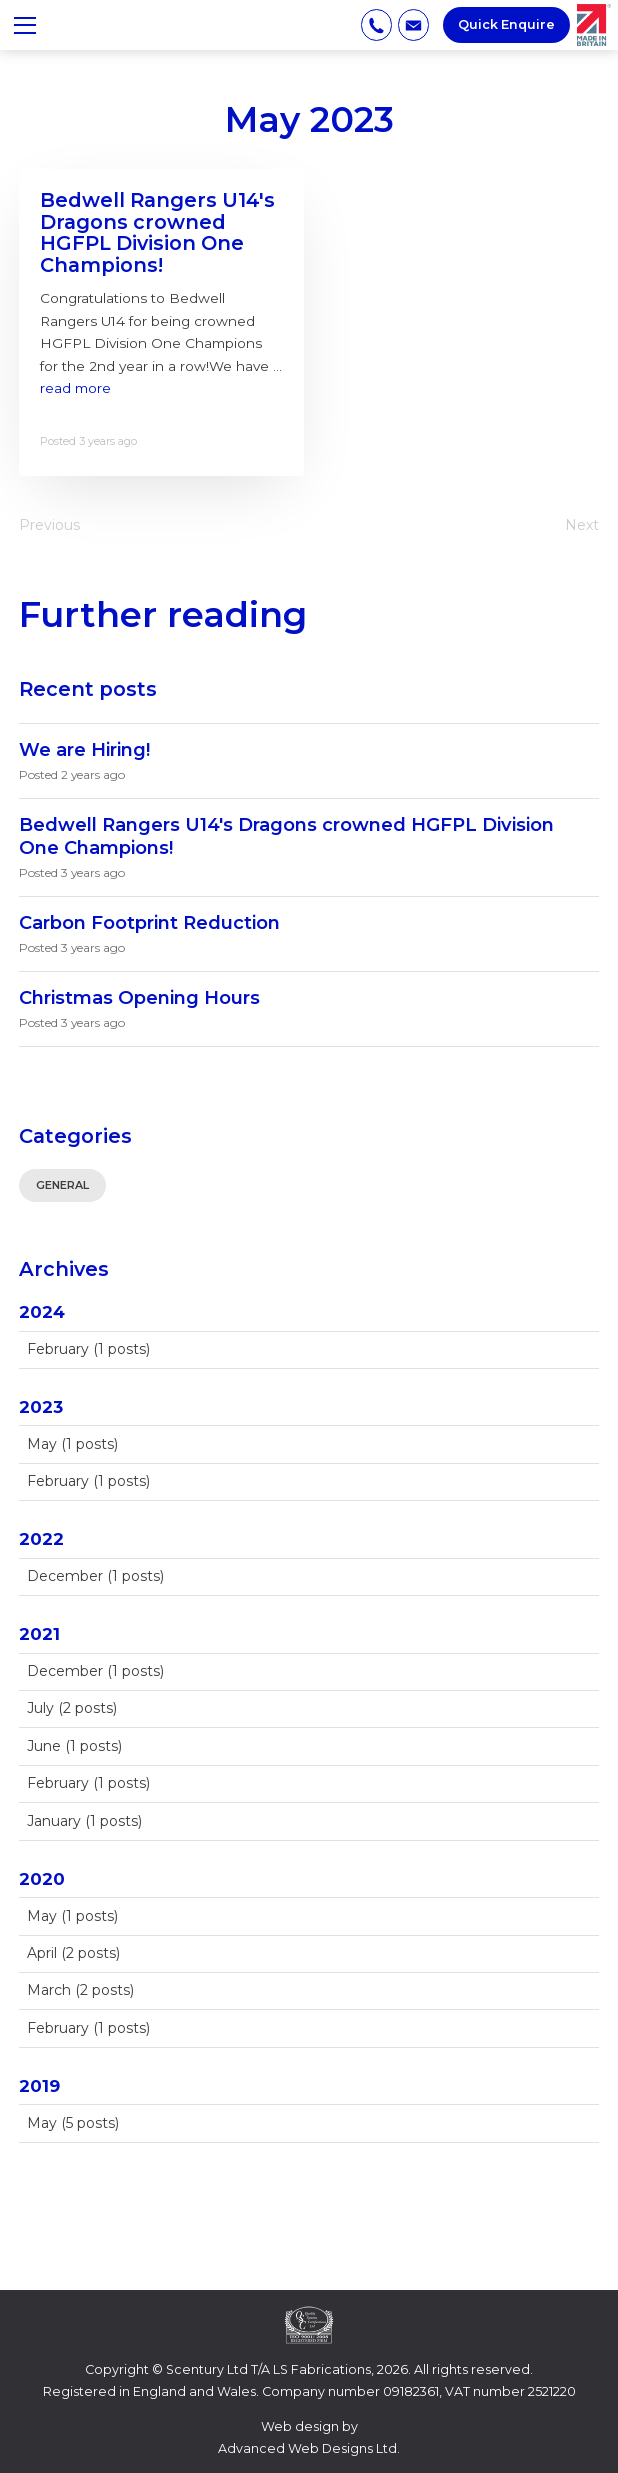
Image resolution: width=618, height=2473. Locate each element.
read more (75, 388)
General (62, 1185)
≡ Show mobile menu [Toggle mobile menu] (32, 24)
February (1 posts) (88, 1349)
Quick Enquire (506, 24)
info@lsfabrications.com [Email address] (413, 24)
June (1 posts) (74, 1746)
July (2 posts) (72, 1708)
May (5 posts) (73, 2123)
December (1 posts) (95, 1576)
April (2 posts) (73, 1953)
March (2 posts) (80, 1990)
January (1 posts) (84, 1821)
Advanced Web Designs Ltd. (309, 2448)
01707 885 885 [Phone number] (376, 24)
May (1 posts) (72, 1444)
